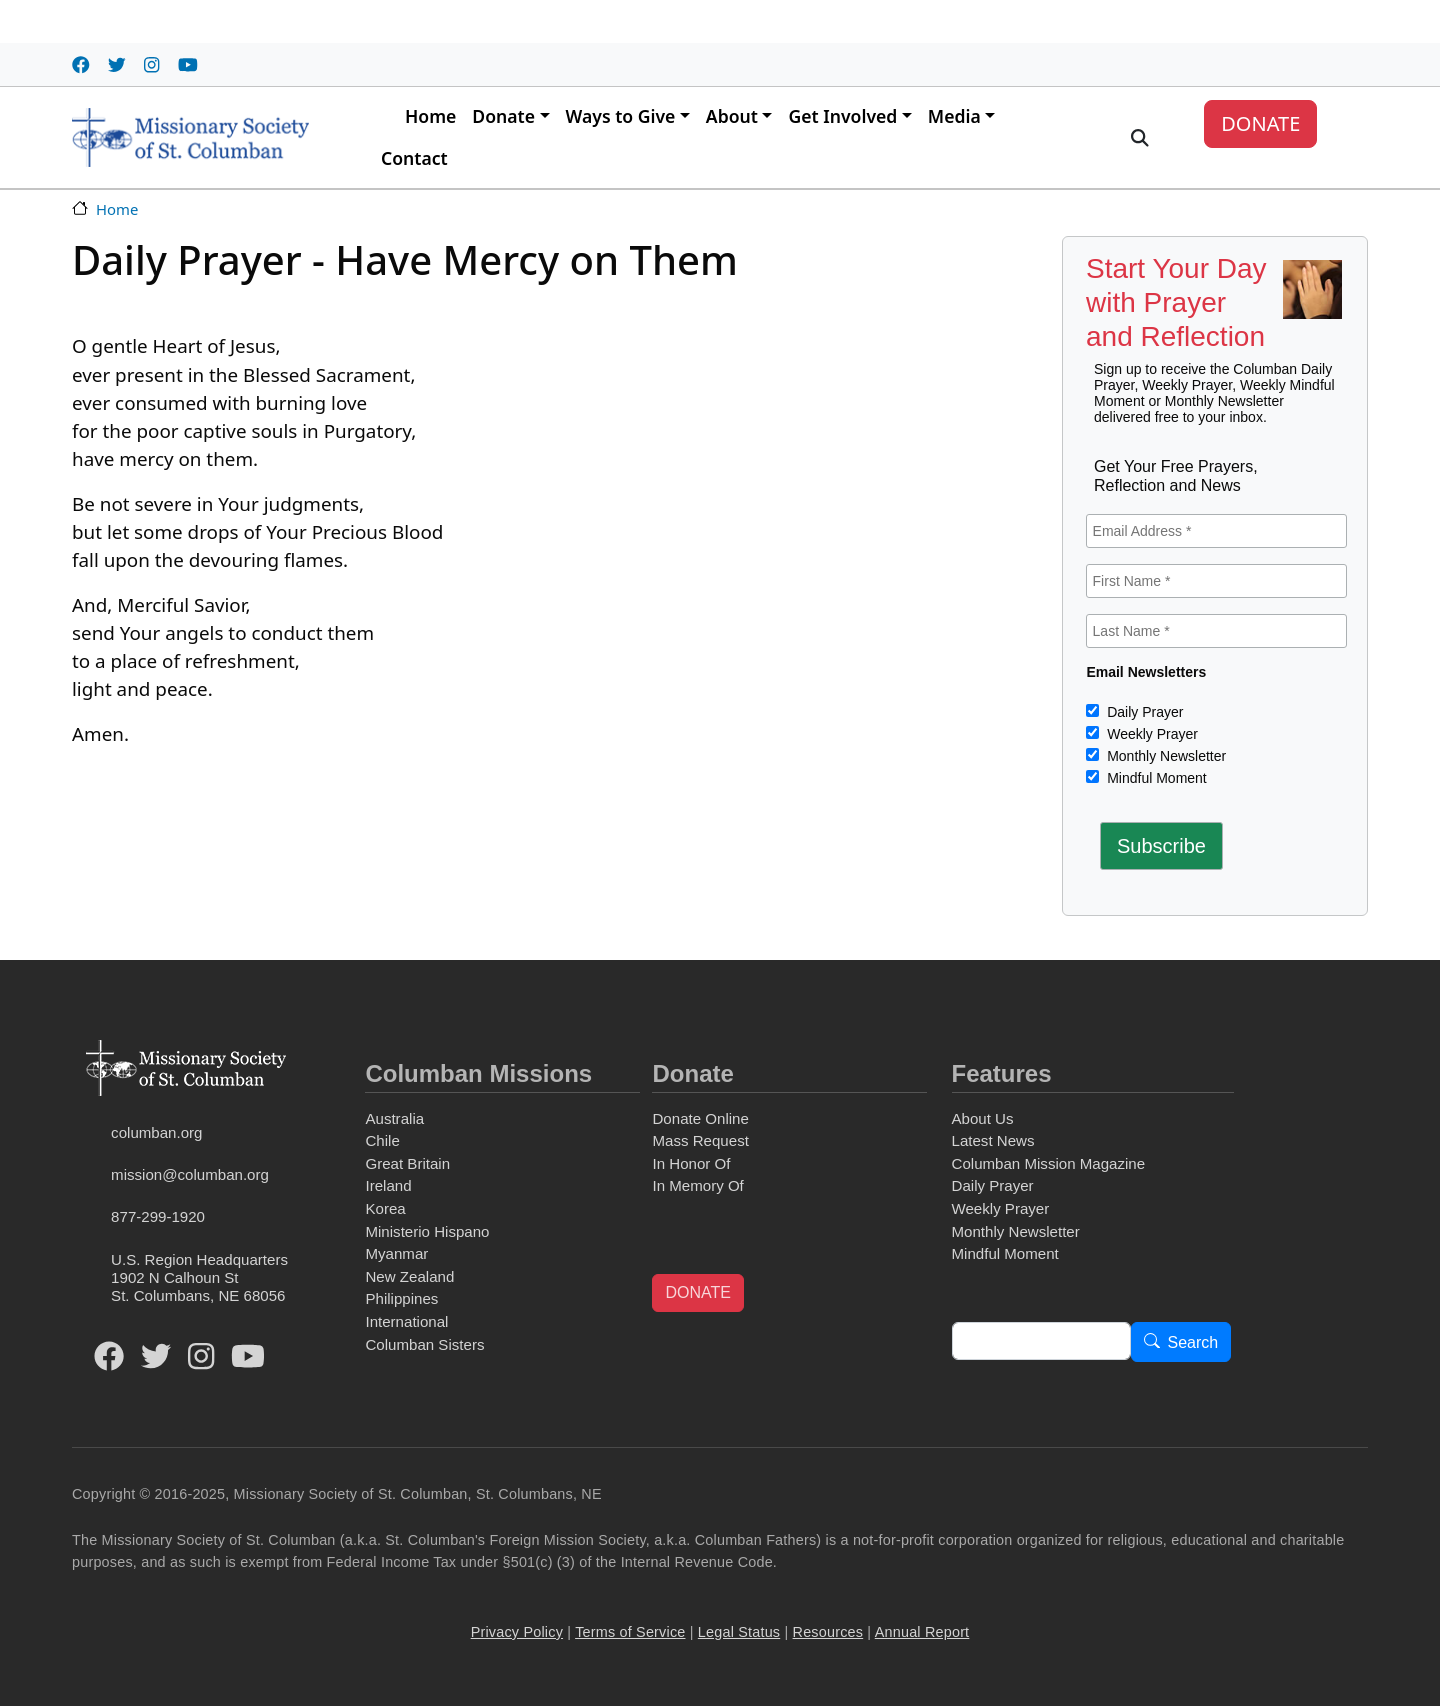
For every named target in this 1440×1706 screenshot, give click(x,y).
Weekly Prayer (1150, 734)
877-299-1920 (158, 1216)
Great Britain (407, 1163)
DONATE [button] (697, 1292)
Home (430, 116)
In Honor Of (691, 1163)
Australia (394, 1118)
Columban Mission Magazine (1049, 1163)
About (732, 116)
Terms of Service (630, 1632)
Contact (414, 158)
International (406, 1321)
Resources (828, 1632)
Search (1193, 1342)
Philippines (401, 1298)
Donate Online (700, 1118)
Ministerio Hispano (427, 1231)
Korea (385, 1208)
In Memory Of (697, 1185)
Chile (382, 1140)
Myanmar (396, 1253)
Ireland (388, 1185)
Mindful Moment (1154, 778)
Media (954, 116)
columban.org (156, 1132)
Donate (503, 116)
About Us (983, 1118)
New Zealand (409, 1276)
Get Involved (842, 116)
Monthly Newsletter (1164, 756)
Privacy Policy (517, 1632)
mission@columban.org (190, 1174)
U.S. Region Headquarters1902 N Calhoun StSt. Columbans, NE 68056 (199, 1277)
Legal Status (739, 1632)
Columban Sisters (424, 1344)
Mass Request (700, 1140)
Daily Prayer (1143, 712)
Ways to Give (621, 116)
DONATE (1260, 123)
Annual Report (922, 1632)
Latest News (993, 1140)
